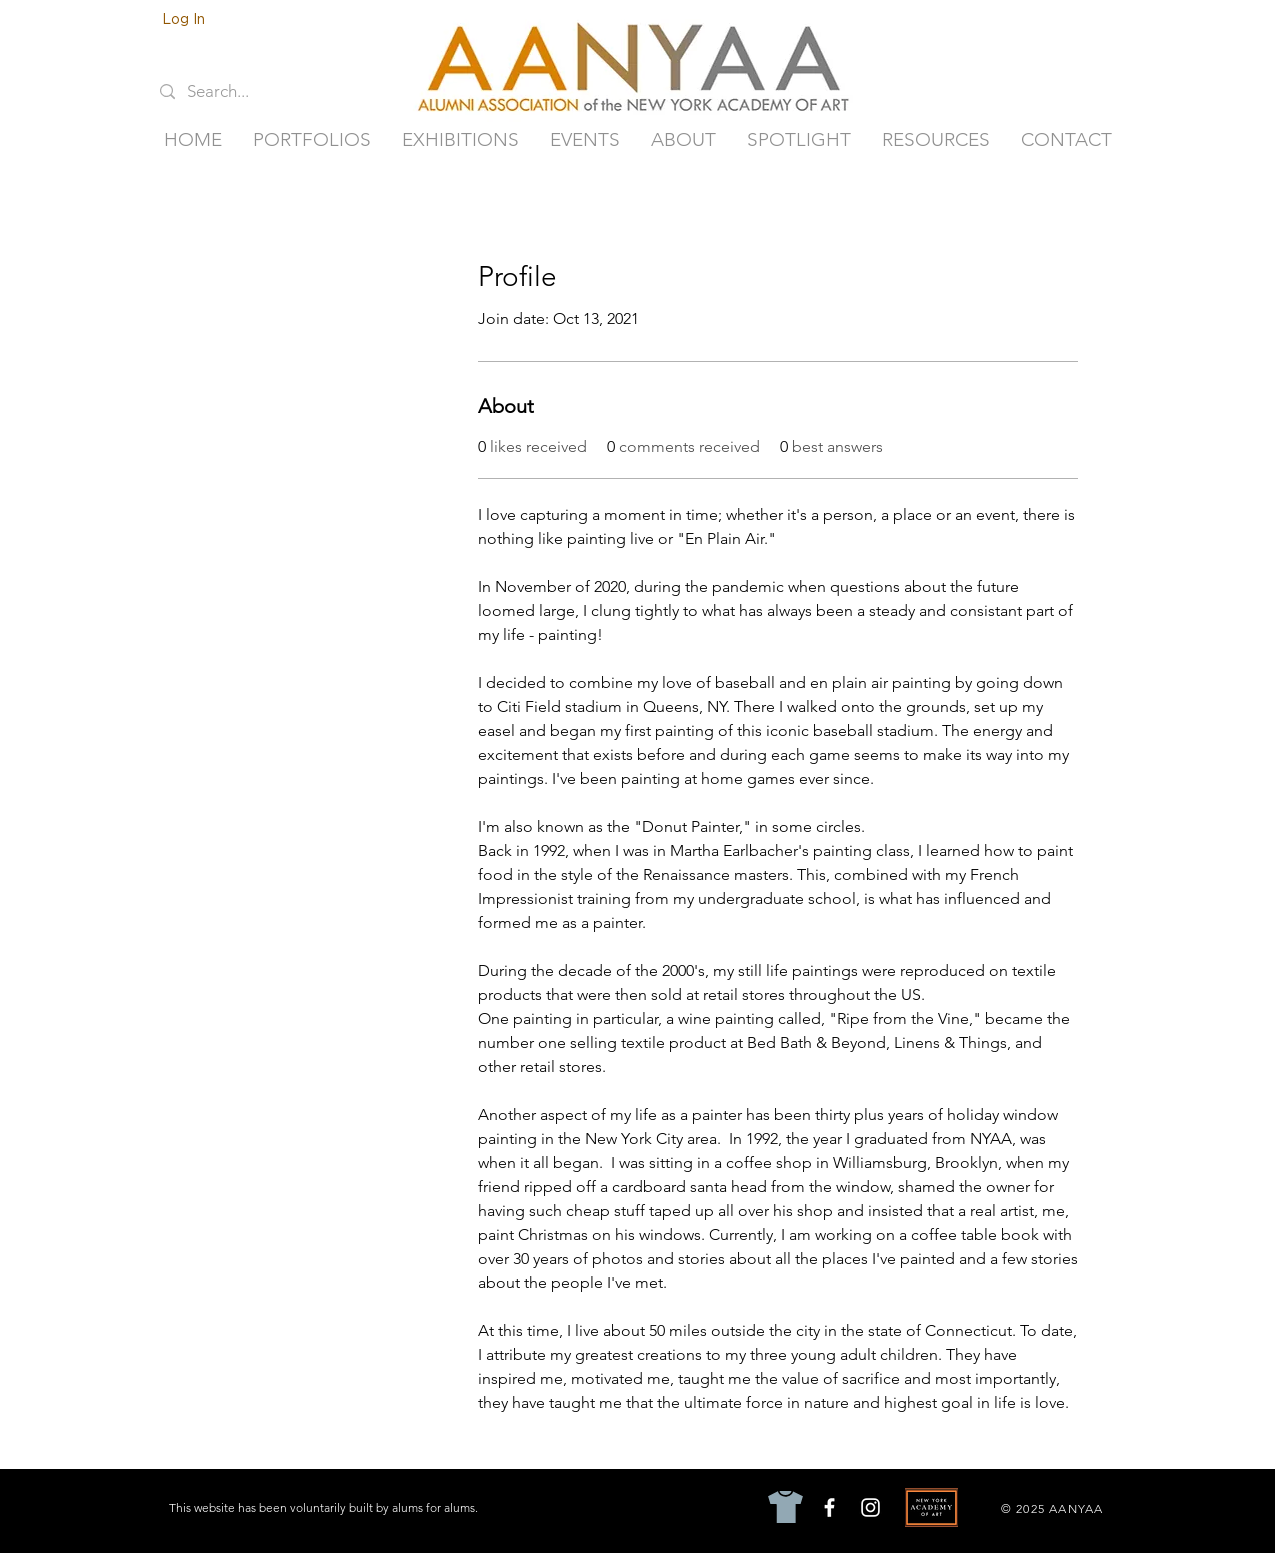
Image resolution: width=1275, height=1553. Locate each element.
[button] (312, 140)
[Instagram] (870, 1507)
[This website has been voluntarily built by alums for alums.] (325, 1508)
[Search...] (232, 92)
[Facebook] (829, 1507)
